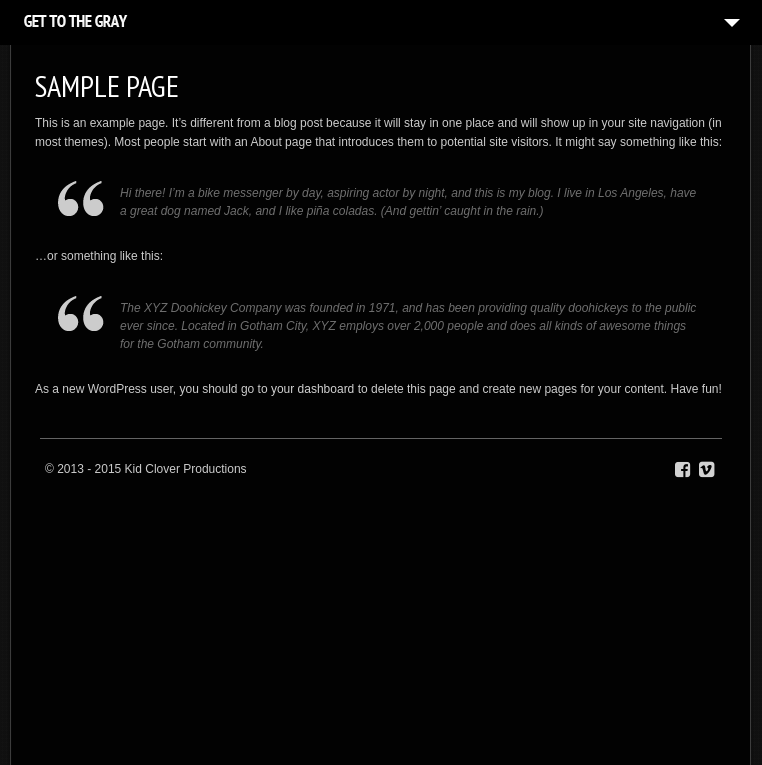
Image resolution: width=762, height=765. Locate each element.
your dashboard (312, 389)
